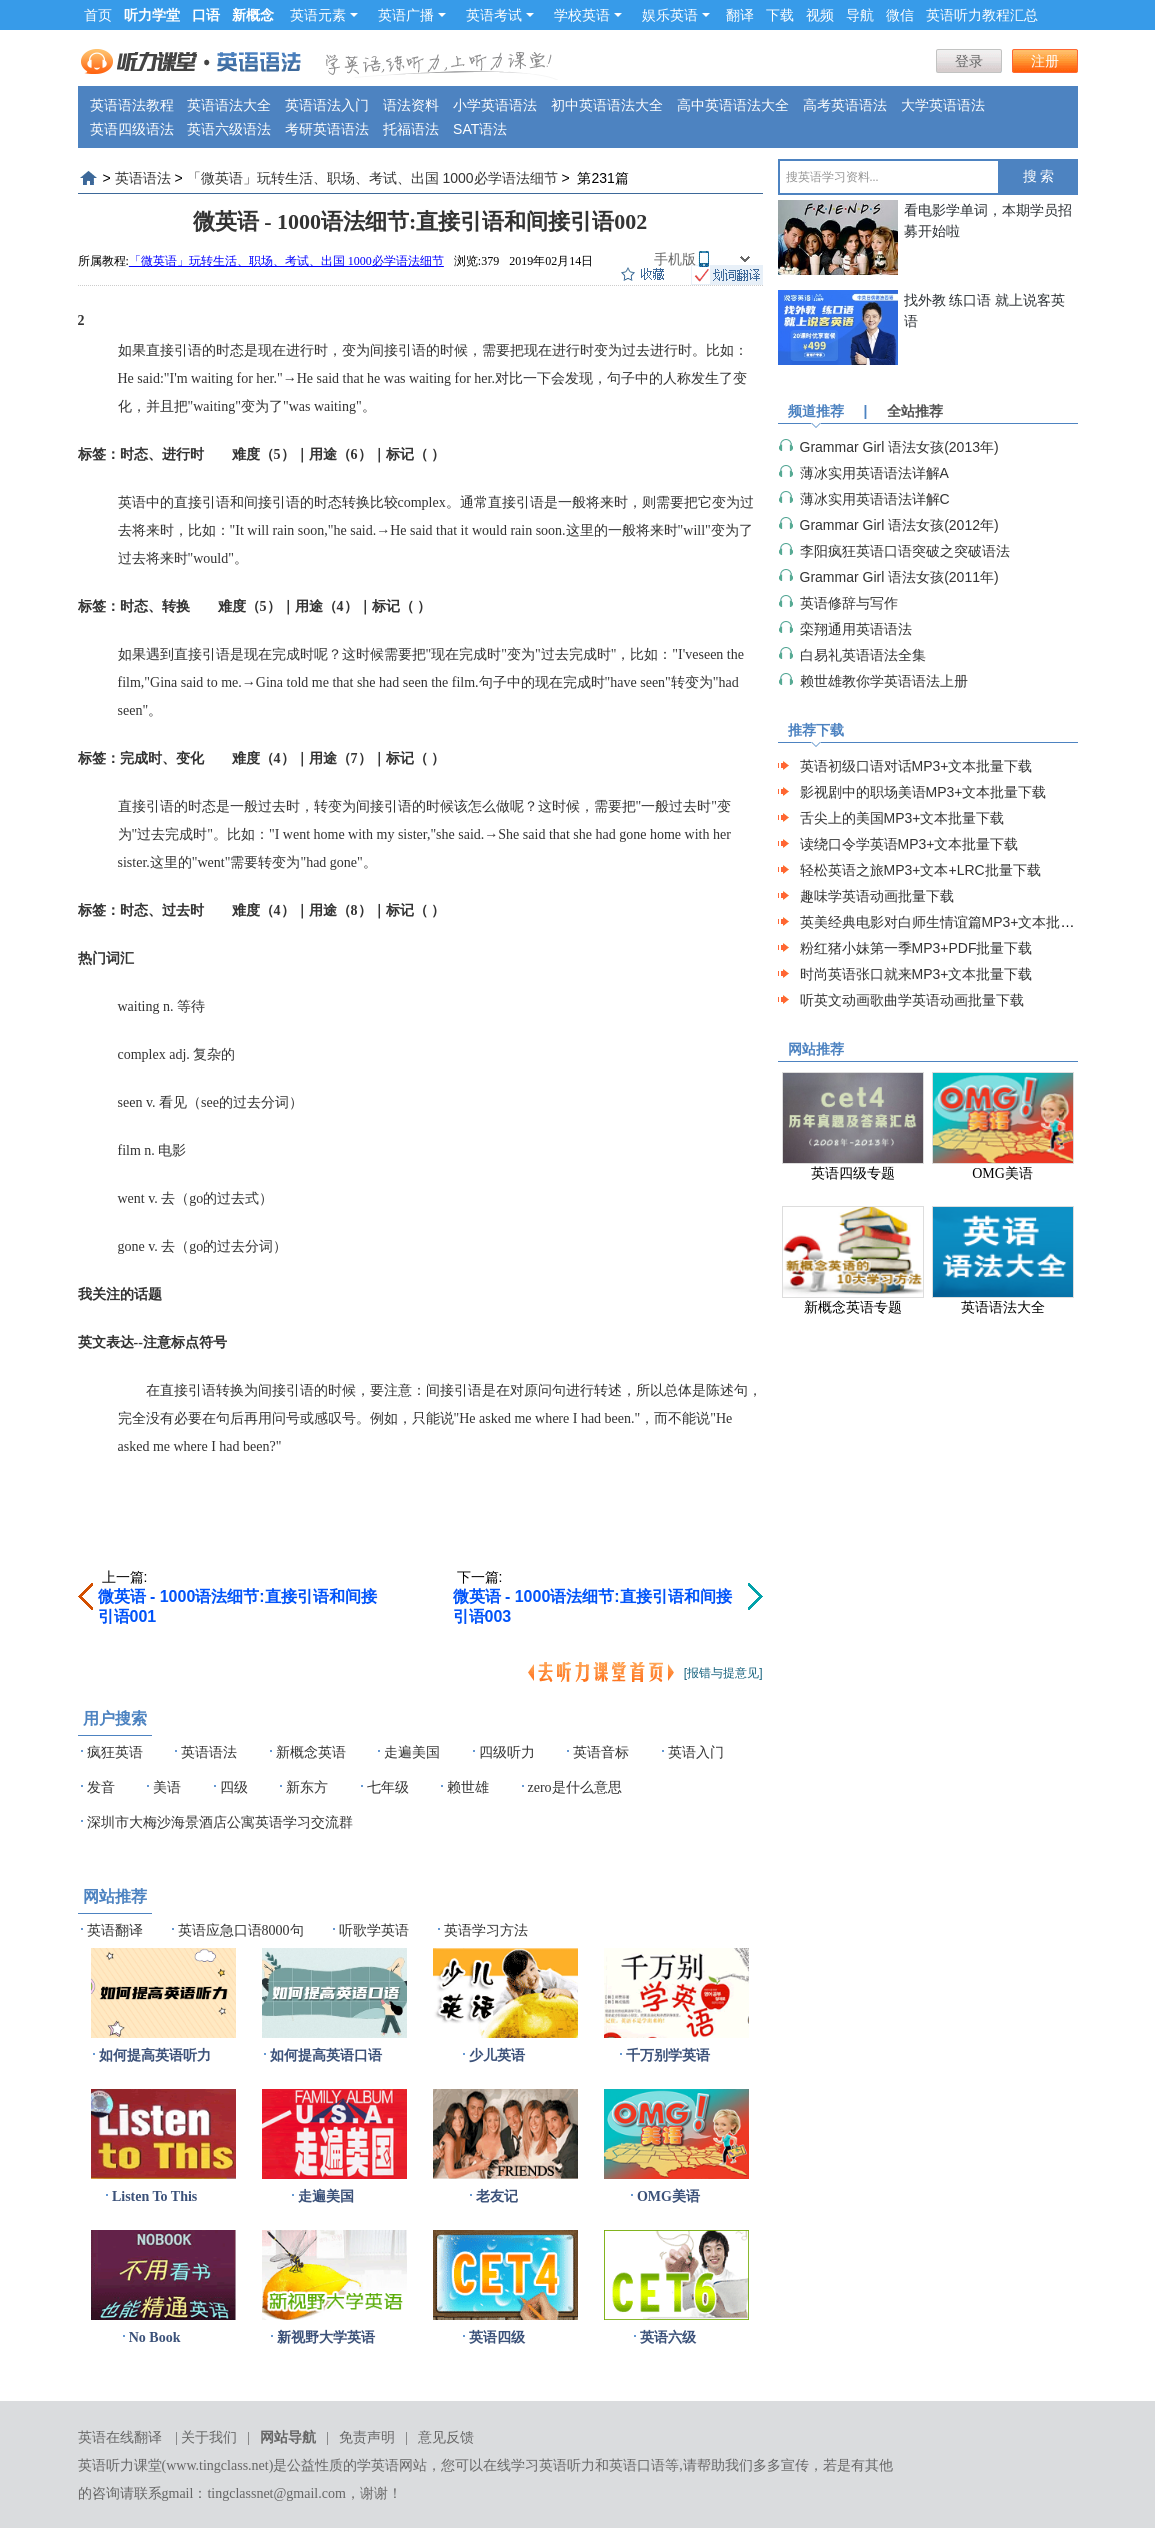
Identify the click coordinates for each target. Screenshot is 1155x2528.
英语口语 (637, 2465)
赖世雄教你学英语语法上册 (884, 681)
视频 (820, 15)
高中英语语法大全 (733, 105)
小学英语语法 (495, 105)
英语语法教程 (132, 105)
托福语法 (411, 129)
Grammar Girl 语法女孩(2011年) (899, 577)
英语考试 (500, 15)
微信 (900, 15)
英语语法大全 (229, 105)
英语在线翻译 (120, 2437)
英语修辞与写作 (849, 603)
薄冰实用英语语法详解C (875, 499)
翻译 (740, 15)
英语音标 (601, 1752)
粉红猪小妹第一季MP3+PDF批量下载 (916, 948)
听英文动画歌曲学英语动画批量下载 (912, 1000)
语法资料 (411, 105)
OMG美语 (668, 2196)
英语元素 (324, 15)
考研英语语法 (327, 129)
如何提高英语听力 (155, 2055)
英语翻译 (115, 1930)
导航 (860, 15)
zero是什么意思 (575, 1787)
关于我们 (209, 2437)
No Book (155, 2337)
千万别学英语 (668, 2055)
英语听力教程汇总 (982, 15)
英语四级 (497, 2337)
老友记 (497, 2196)
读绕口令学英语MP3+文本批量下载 (909, 844)
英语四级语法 (132, 129)
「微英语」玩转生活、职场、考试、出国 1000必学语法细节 (372, 178)
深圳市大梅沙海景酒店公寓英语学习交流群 (220, 1822)
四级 (234, 1787)
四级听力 (507, 1752)
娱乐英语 (676, 15)
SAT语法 (480, 129)
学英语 (378, 2465)
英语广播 (412, 15)
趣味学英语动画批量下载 (877, 896)
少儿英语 (497, 2055)
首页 (98, 15)
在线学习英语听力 (539, 2465)
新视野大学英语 (326, 2337)
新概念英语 (311, 1752)
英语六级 (668, 2337)
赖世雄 (468, 1787)
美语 (167, 1787)
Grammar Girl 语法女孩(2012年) (899, 525)
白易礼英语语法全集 (863, 655)
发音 (101, 1787)
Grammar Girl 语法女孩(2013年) (899, 447)
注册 (1045, 61)
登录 (969, 61)
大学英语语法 (943, 105)
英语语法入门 (327, 105)
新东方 (307, 1787)
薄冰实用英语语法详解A (874, 473)
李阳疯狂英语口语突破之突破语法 (905, 551)
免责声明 (367, 2437)
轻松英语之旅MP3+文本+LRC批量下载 (920, 870)
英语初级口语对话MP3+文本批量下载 (916, 766)
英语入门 (696, 1752)
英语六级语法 (229, 129)
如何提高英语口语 (326, 2055)
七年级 (388, 1787)
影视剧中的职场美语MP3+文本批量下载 (923, 792)
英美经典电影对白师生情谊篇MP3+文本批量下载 (951, 922)
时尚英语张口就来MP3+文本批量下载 (916, 974)
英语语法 (143, 178)
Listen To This (154, 2196)
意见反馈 (446, 2437)
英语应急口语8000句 (241, 1930)
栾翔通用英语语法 (856, 629)
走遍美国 (412, 1752)
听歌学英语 (374, 1930)
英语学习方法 (486, 1930)
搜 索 (1039, 176)
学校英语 (588, 15)
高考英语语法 (845, 105)
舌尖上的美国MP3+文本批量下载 (902, 818)
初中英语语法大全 (607, 105)
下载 (780, 15)
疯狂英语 (115, 1752)
